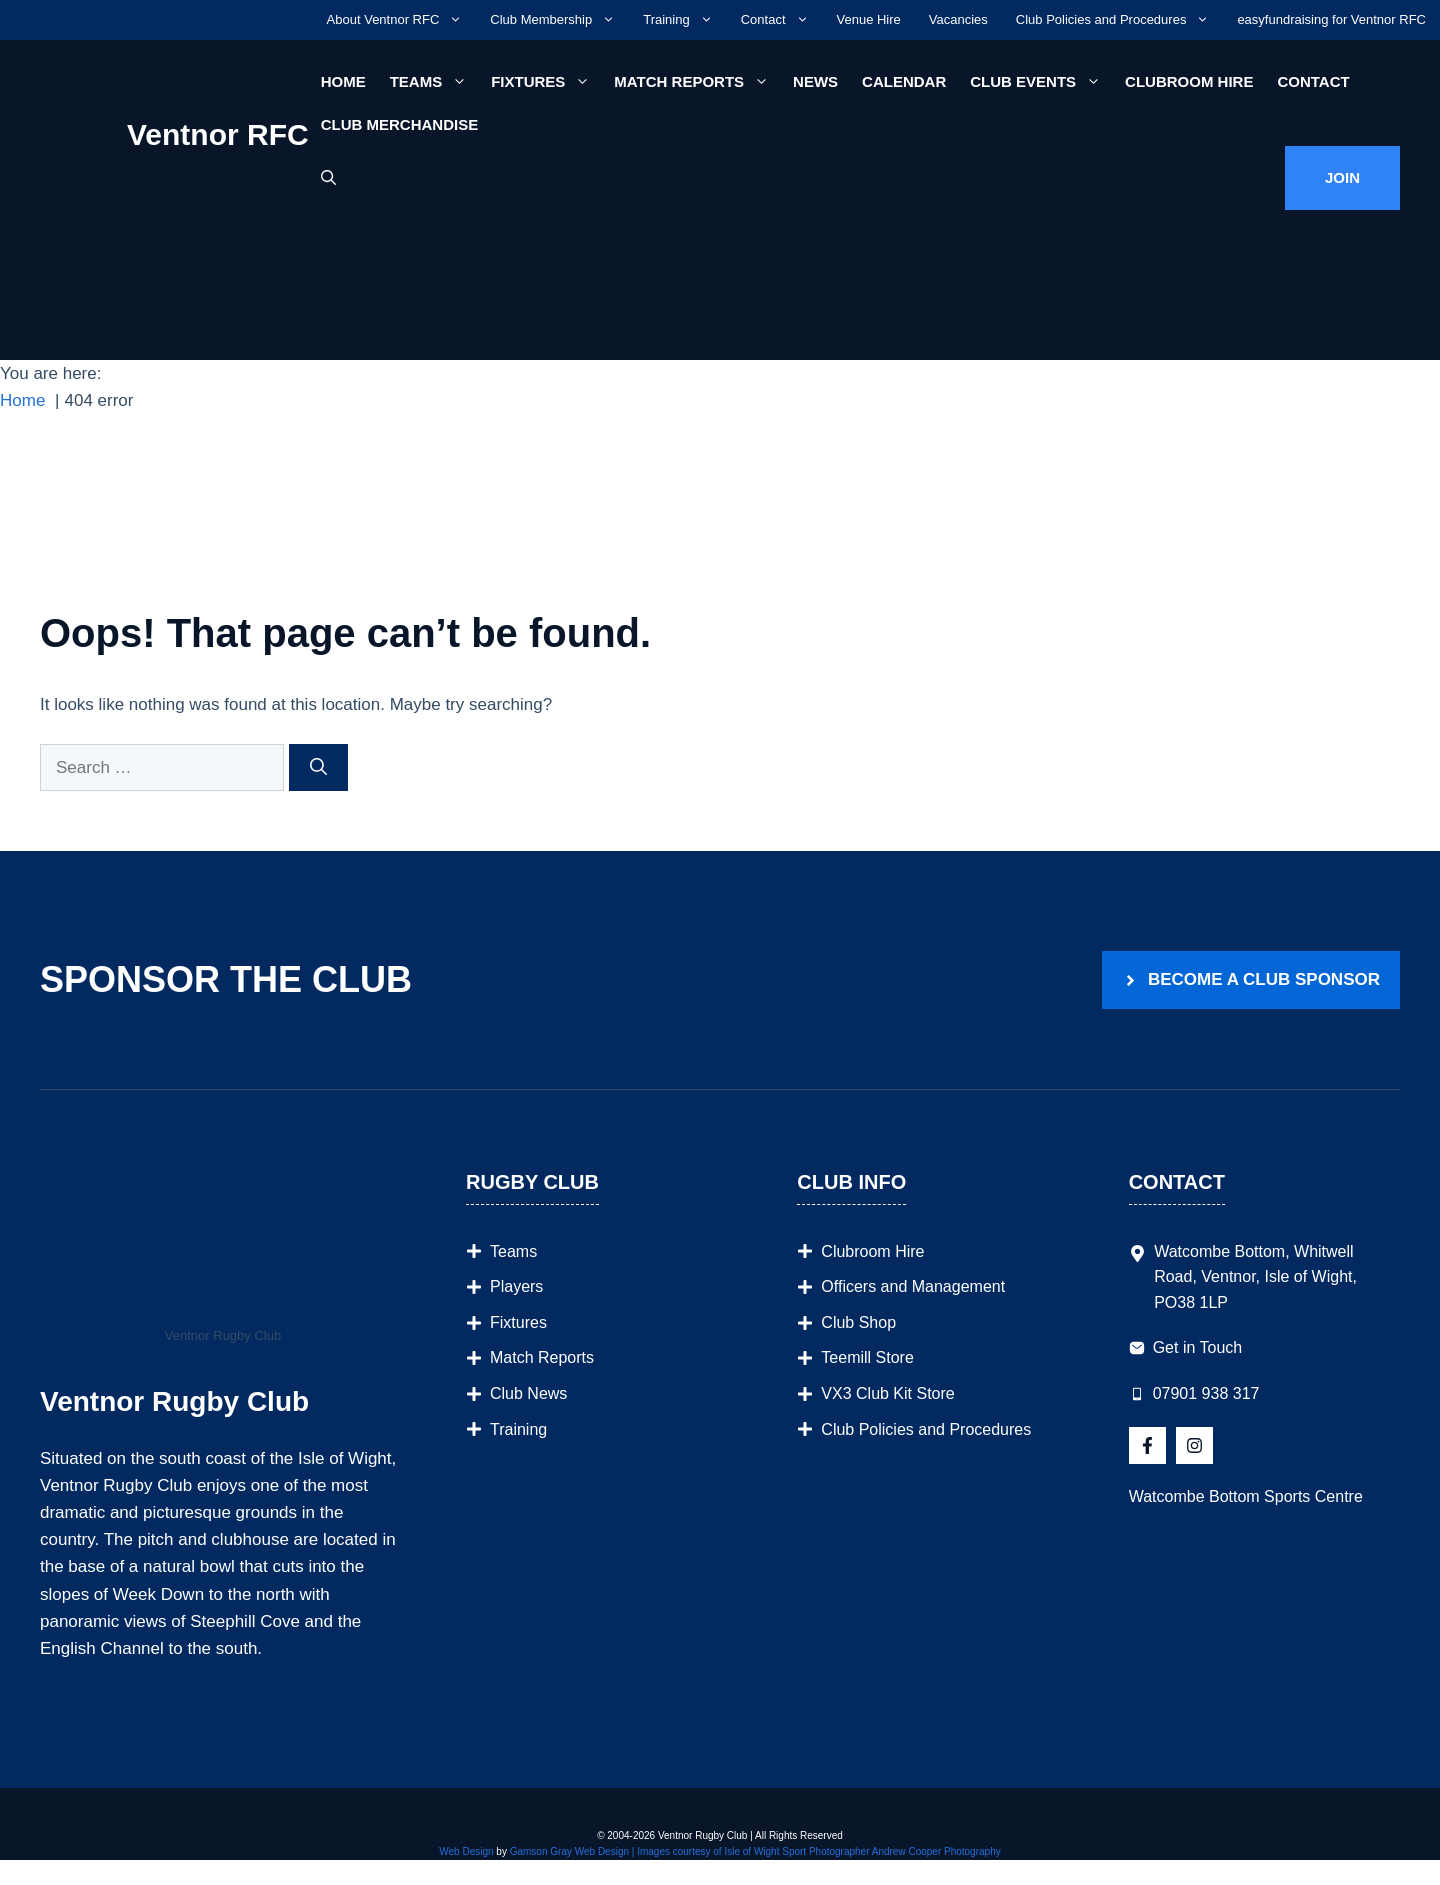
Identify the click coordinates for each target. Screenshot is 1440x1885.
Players (516, 1286)
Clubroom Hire (1189, 81)
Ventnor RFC (218, 134)
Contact (782, 20)
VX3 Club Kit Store (887, 1393)
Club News (528, 1393)
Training (684, 20)
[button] (328, 178)
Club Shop (858, 1322)
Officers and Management (913, 1286)
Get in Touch (1198, 1347)
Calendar (904, 81)
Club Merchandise (400, 124)
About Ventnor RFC (402, 20)
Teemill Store (867, 1357)
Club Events (1041, 81)
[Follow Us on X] (1147, 1445)
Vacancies (958, 19)
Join (1342, 177)
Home (343, 81)
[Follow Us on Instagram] (1194, 1445)
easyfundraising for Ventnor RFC (1331, 19)
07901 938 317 (1206, 1393)
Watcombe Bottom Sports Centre (1246, 1496)
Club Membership (559, 20)
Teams (435, 81)
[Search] (318, 768)
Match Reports (697, 81)
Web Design (466, 1851)
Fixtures (546, 81)
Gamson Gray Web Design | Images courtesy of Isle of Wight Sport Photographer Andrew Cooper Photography (755, 1851)
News (815, 81)
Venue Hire (869, 19)
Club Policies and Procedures (1120, 20)
